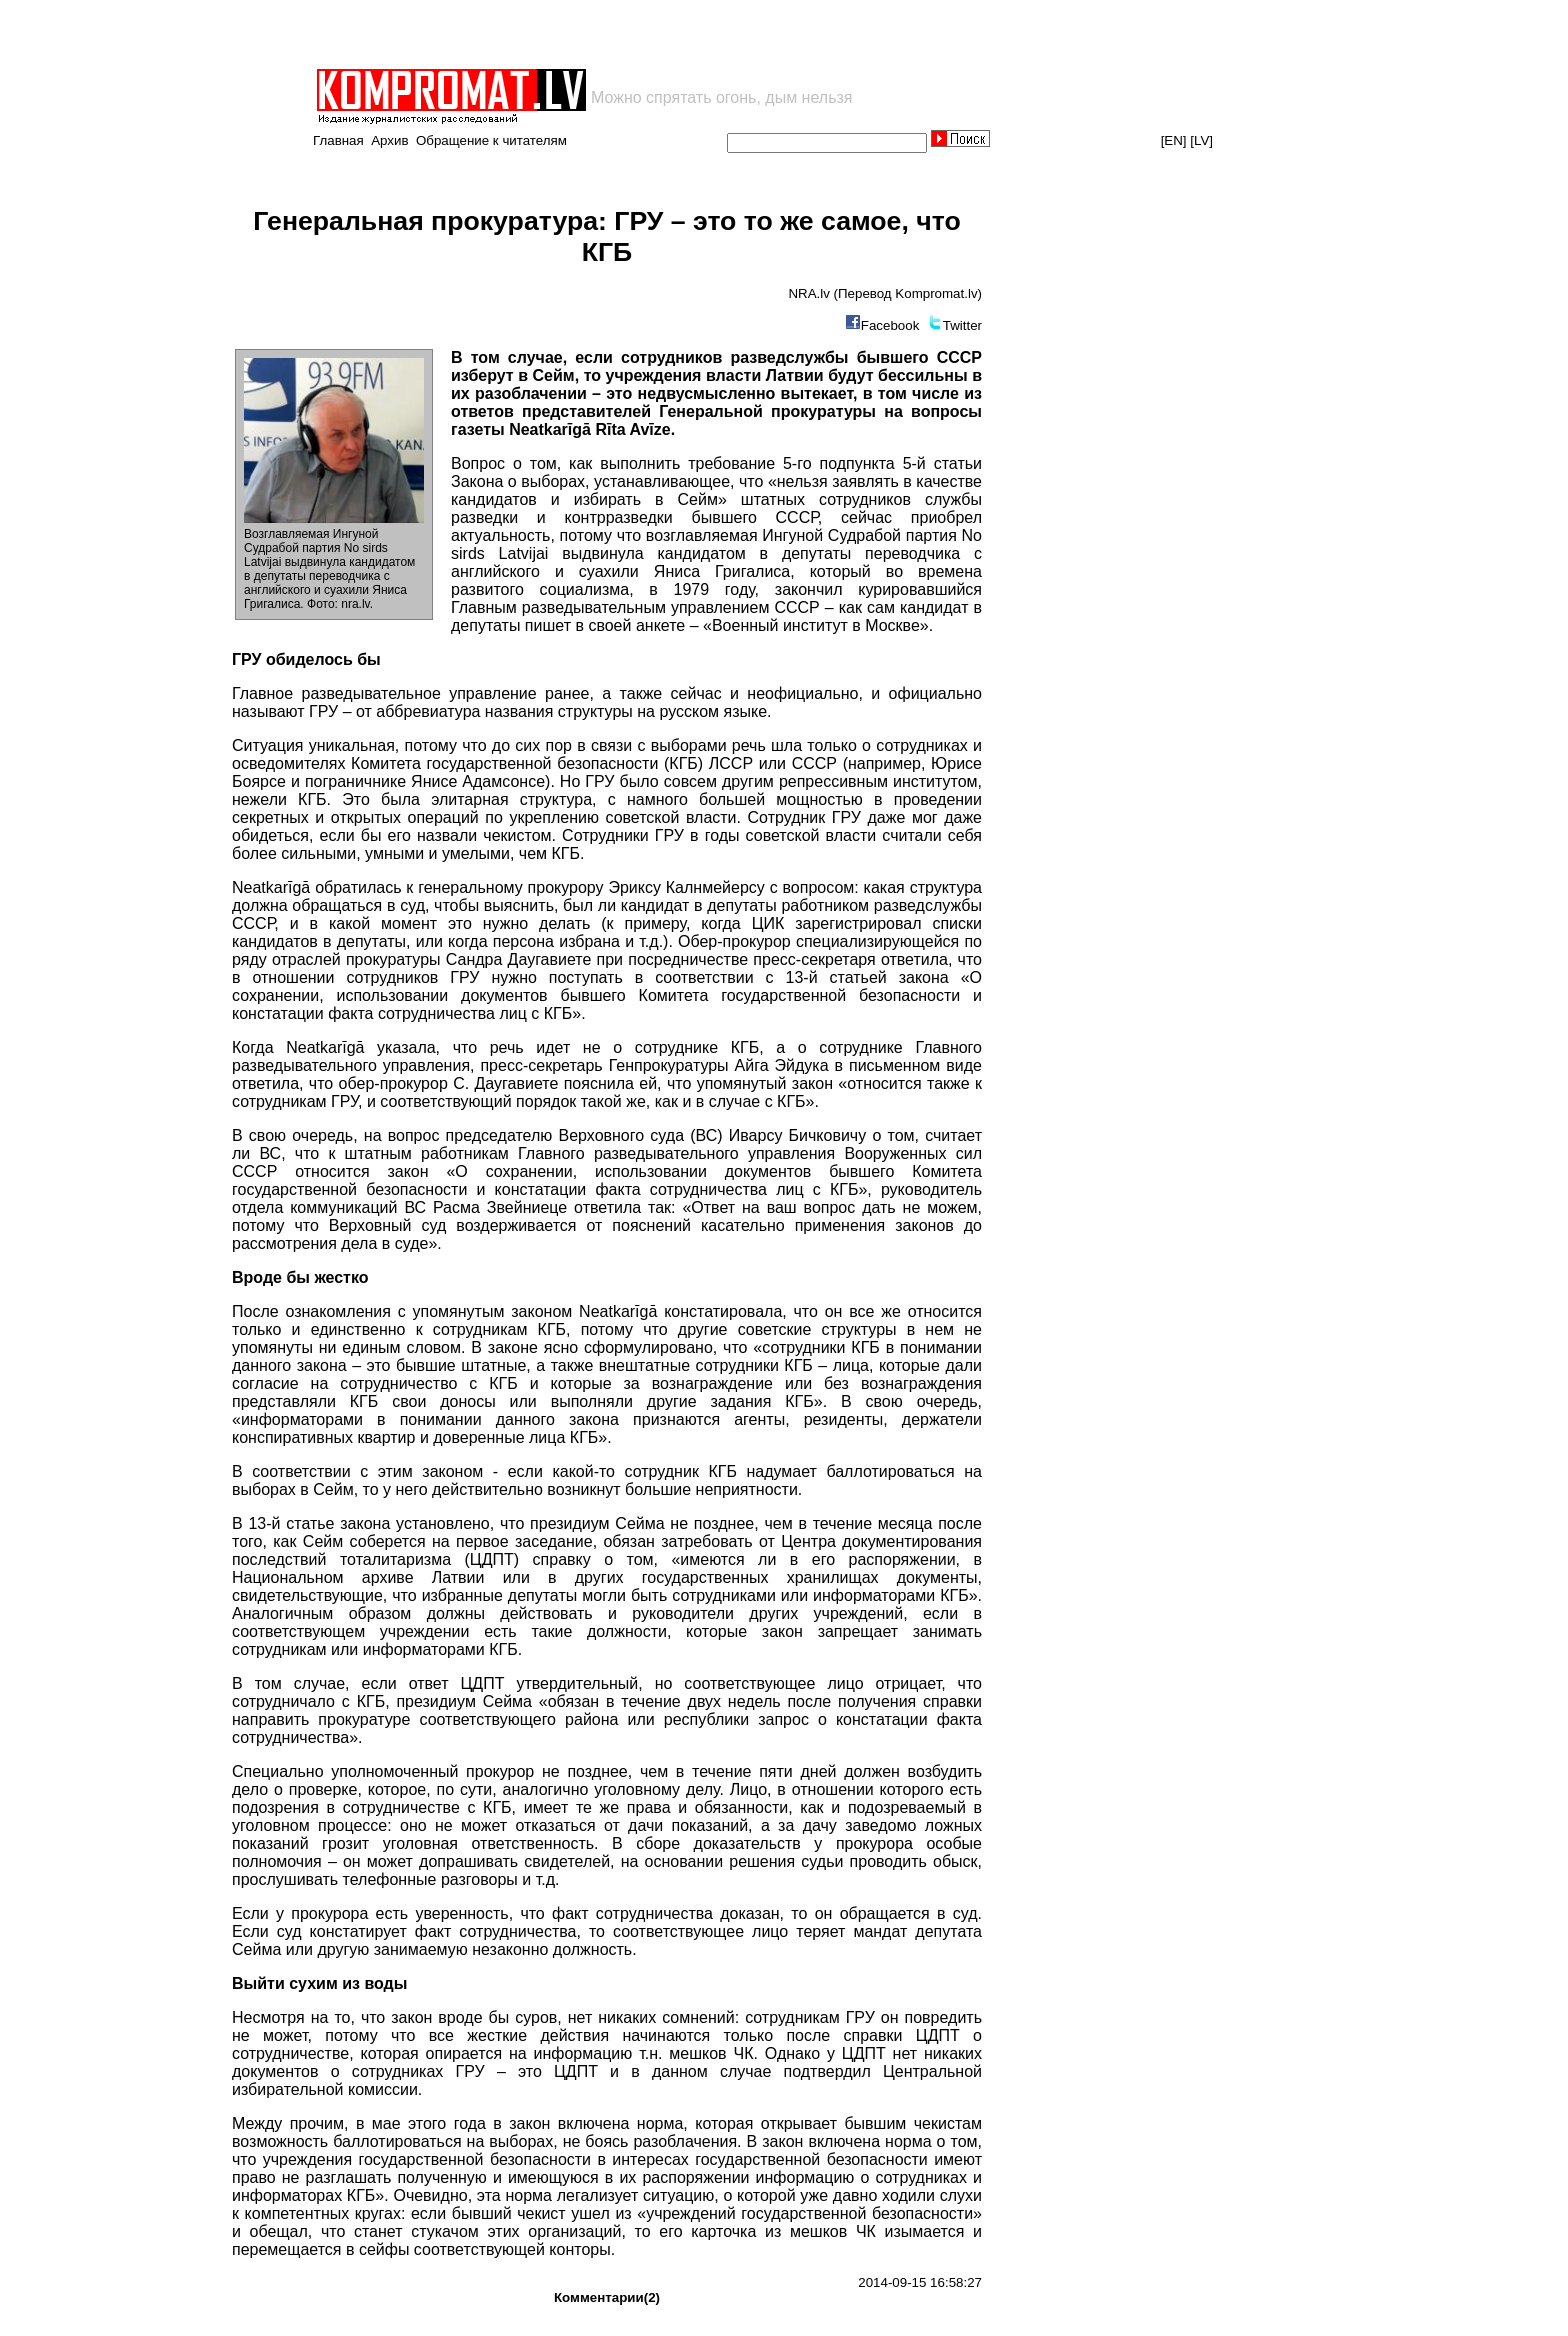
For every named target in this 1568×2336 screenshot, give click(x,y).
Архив (389, 140)
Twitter (962, 325)
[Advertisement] (548, 34)
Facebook (890, 325)
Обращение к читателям (491, 140)
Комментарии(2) (607, 2297)
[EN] (1174, 140)
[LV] (1201, 140)
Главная (338, 140)
